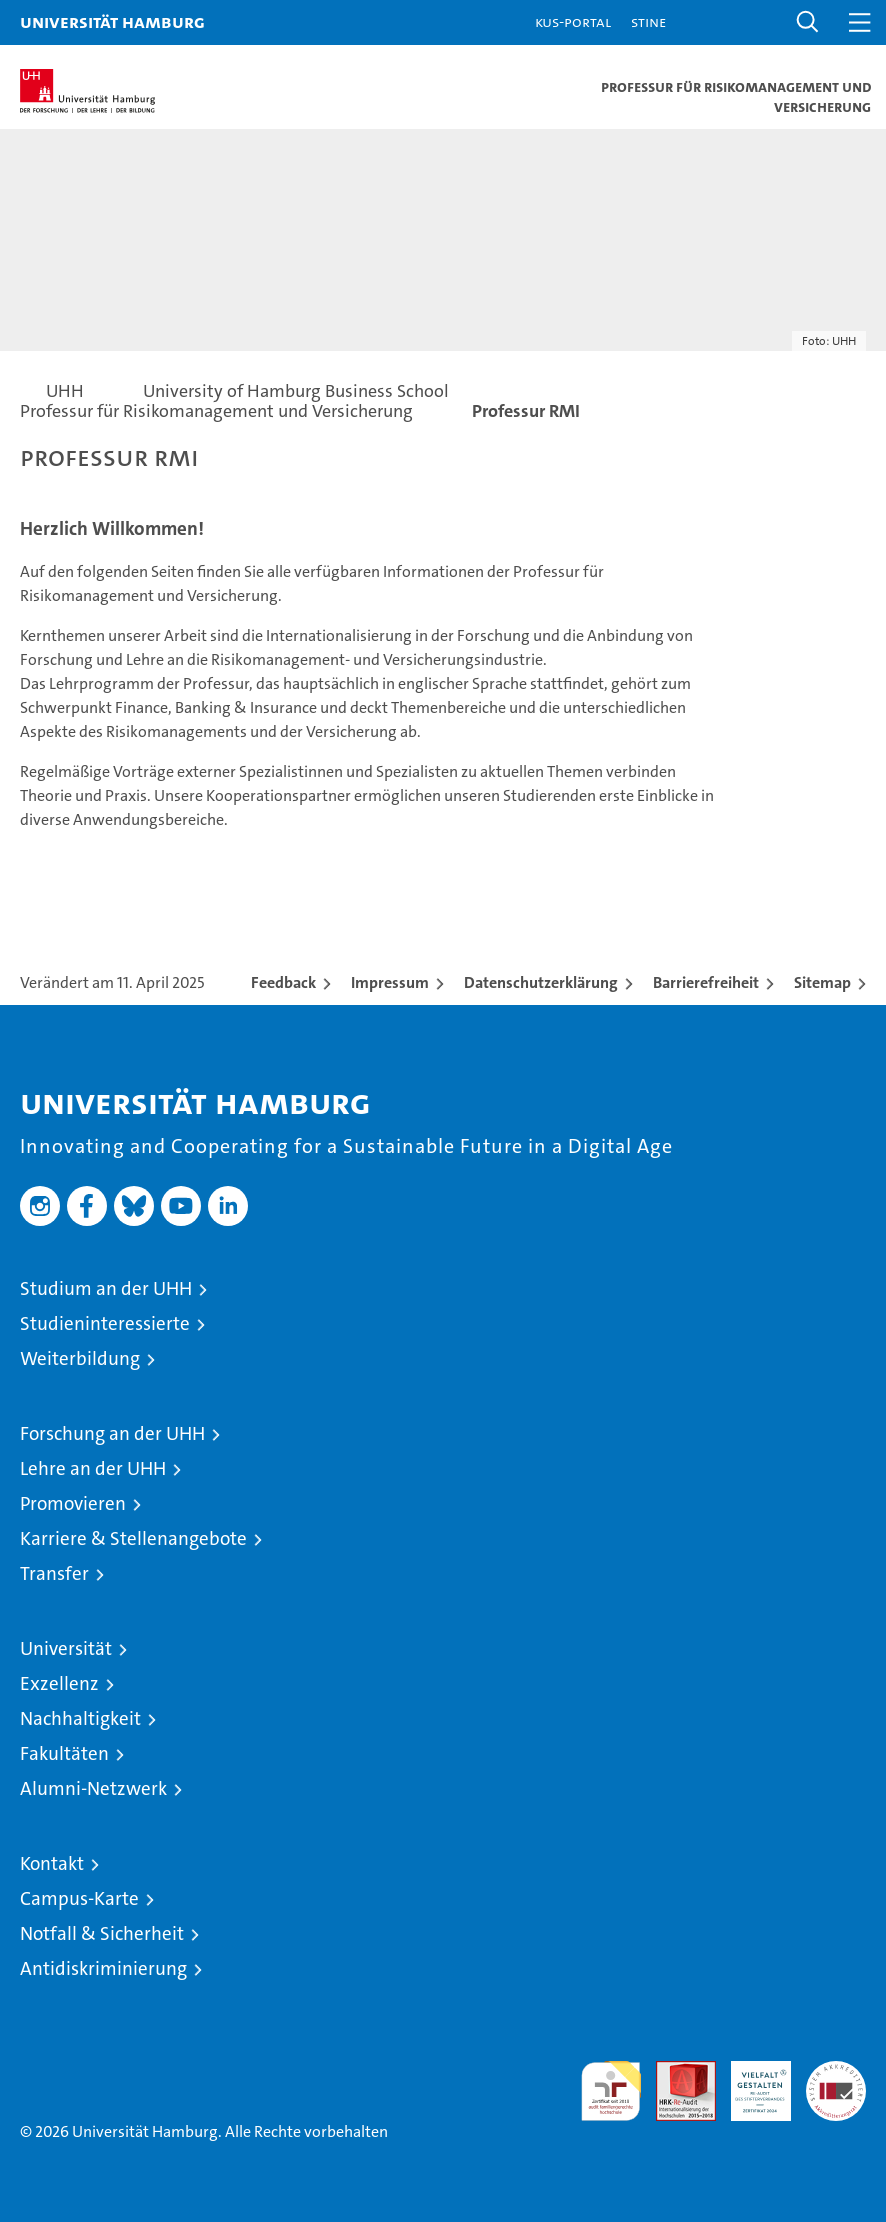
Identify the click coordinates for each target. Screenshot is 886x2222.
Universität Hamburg (112, 21)
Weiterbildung (80, 1358)
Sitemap (822, 982)
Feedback (283, 982)
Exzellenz (59, 1683)
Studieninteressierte (105, 1323)
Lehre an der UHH (93, 1468)
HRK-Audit (750, 2082)
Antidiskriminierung (103, 1968)
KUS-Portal (573, 21)
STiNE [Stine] (648, 21)
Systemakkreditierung (836, 2071)
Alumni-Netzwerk (93, 1788)
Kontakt (52, 1863)
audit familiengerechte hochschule (611, 2091)
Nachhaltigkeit (80, 1718)
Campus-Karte (79, 1898)
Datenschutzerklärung (541, 982)
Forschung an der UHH (112, 1433)
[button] (808, 22)
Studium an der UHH (106, 1288)
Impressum (390, 982)
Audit (675, 2071)
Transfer (54, 1573)
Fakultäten (64, 1753)
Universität (66, 1648)
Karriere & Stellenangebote (133, 1538)
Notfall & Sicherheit (102, 1933)
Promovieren (73, 1503)
